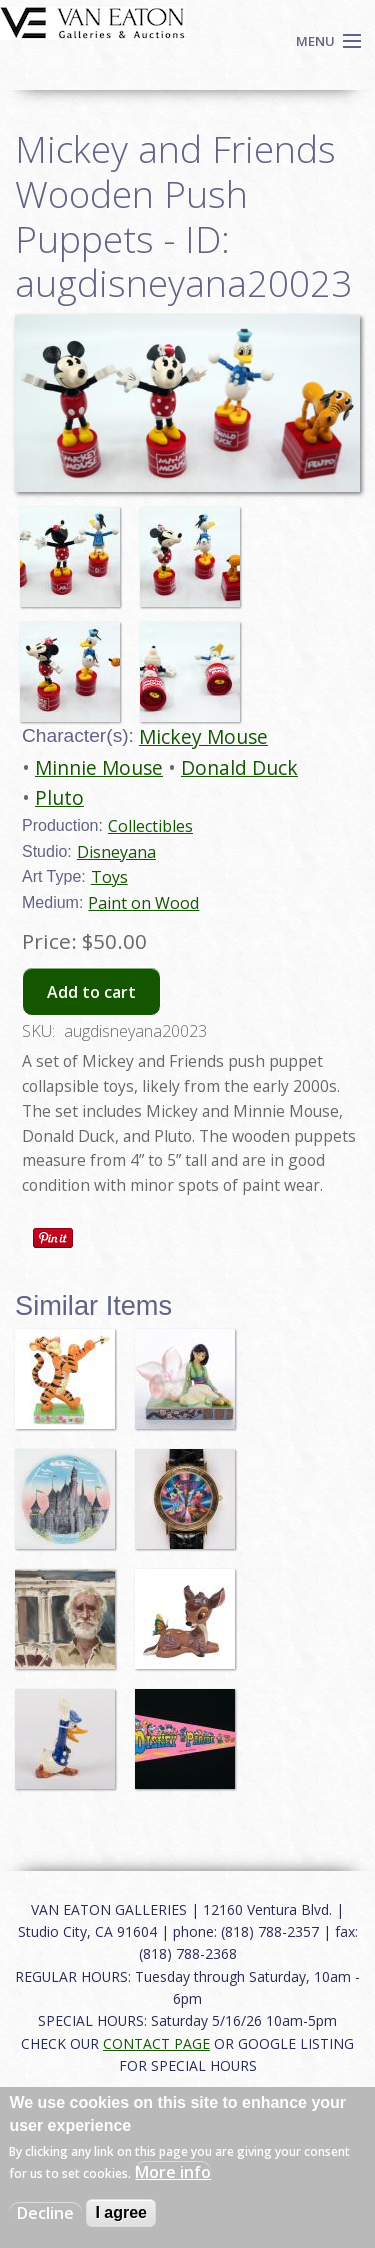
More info (173, 2172)
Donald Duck (239, 767)
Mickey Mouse (203, 736)
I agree (121, 2212)
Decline (45, 2213)
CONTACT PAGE (156, 2043)
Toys (109, 877)
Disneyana (116, 852)
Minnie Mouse (99, 767)
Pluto (59, 797)
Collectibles (150, 826)
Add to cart (91, 992)
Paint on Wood (143, 903)
